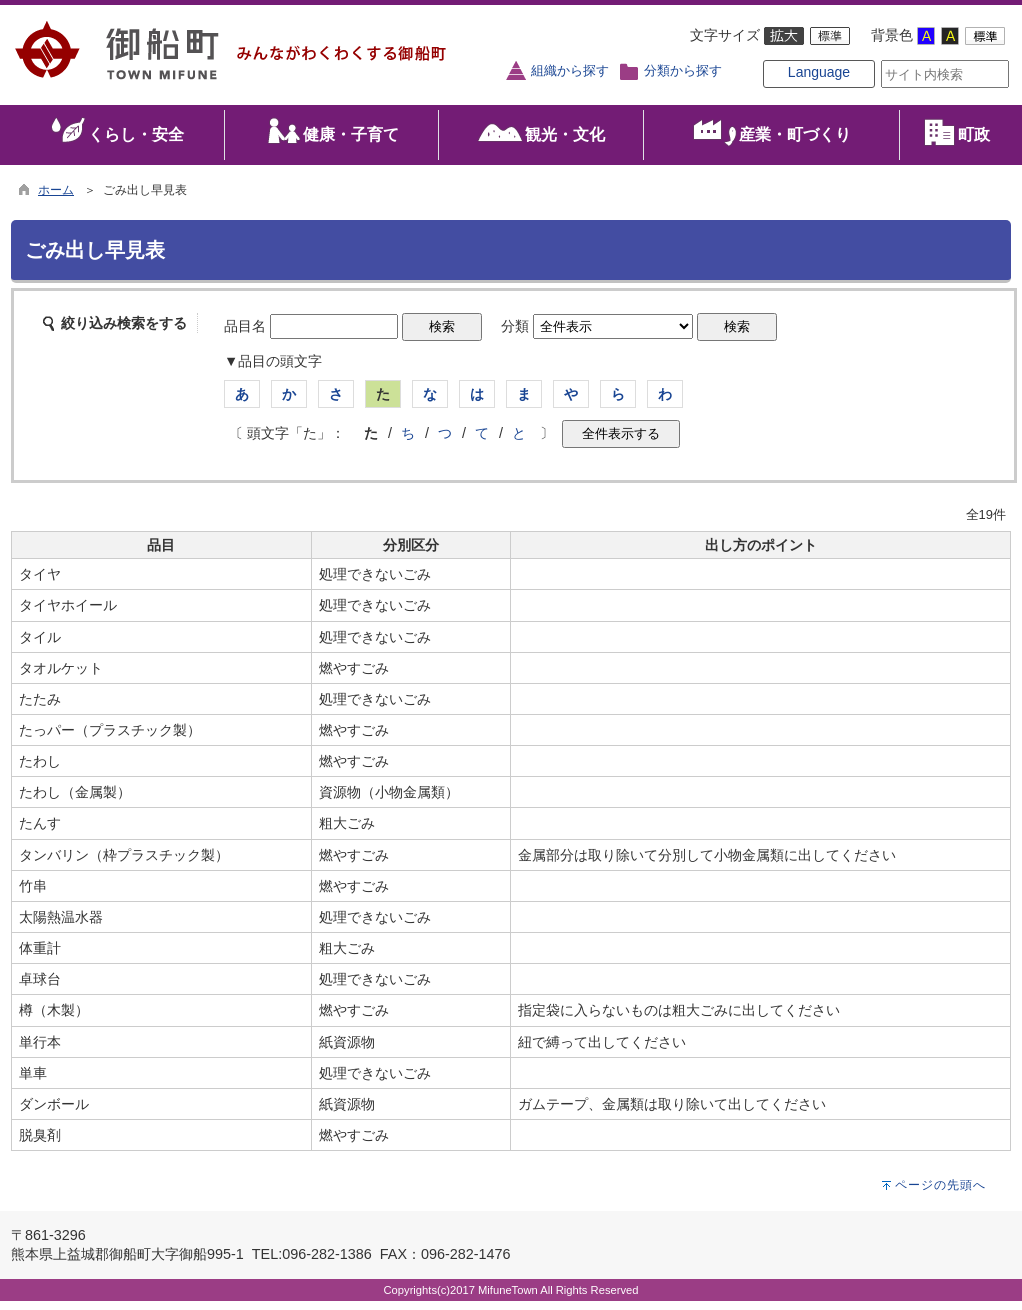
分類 (515, 335)
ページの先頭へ (940, 1194)
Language (787, 92)
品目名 (245, 335)
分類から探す (683, 71)
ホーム (56, 198)
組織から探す (570, 71)
